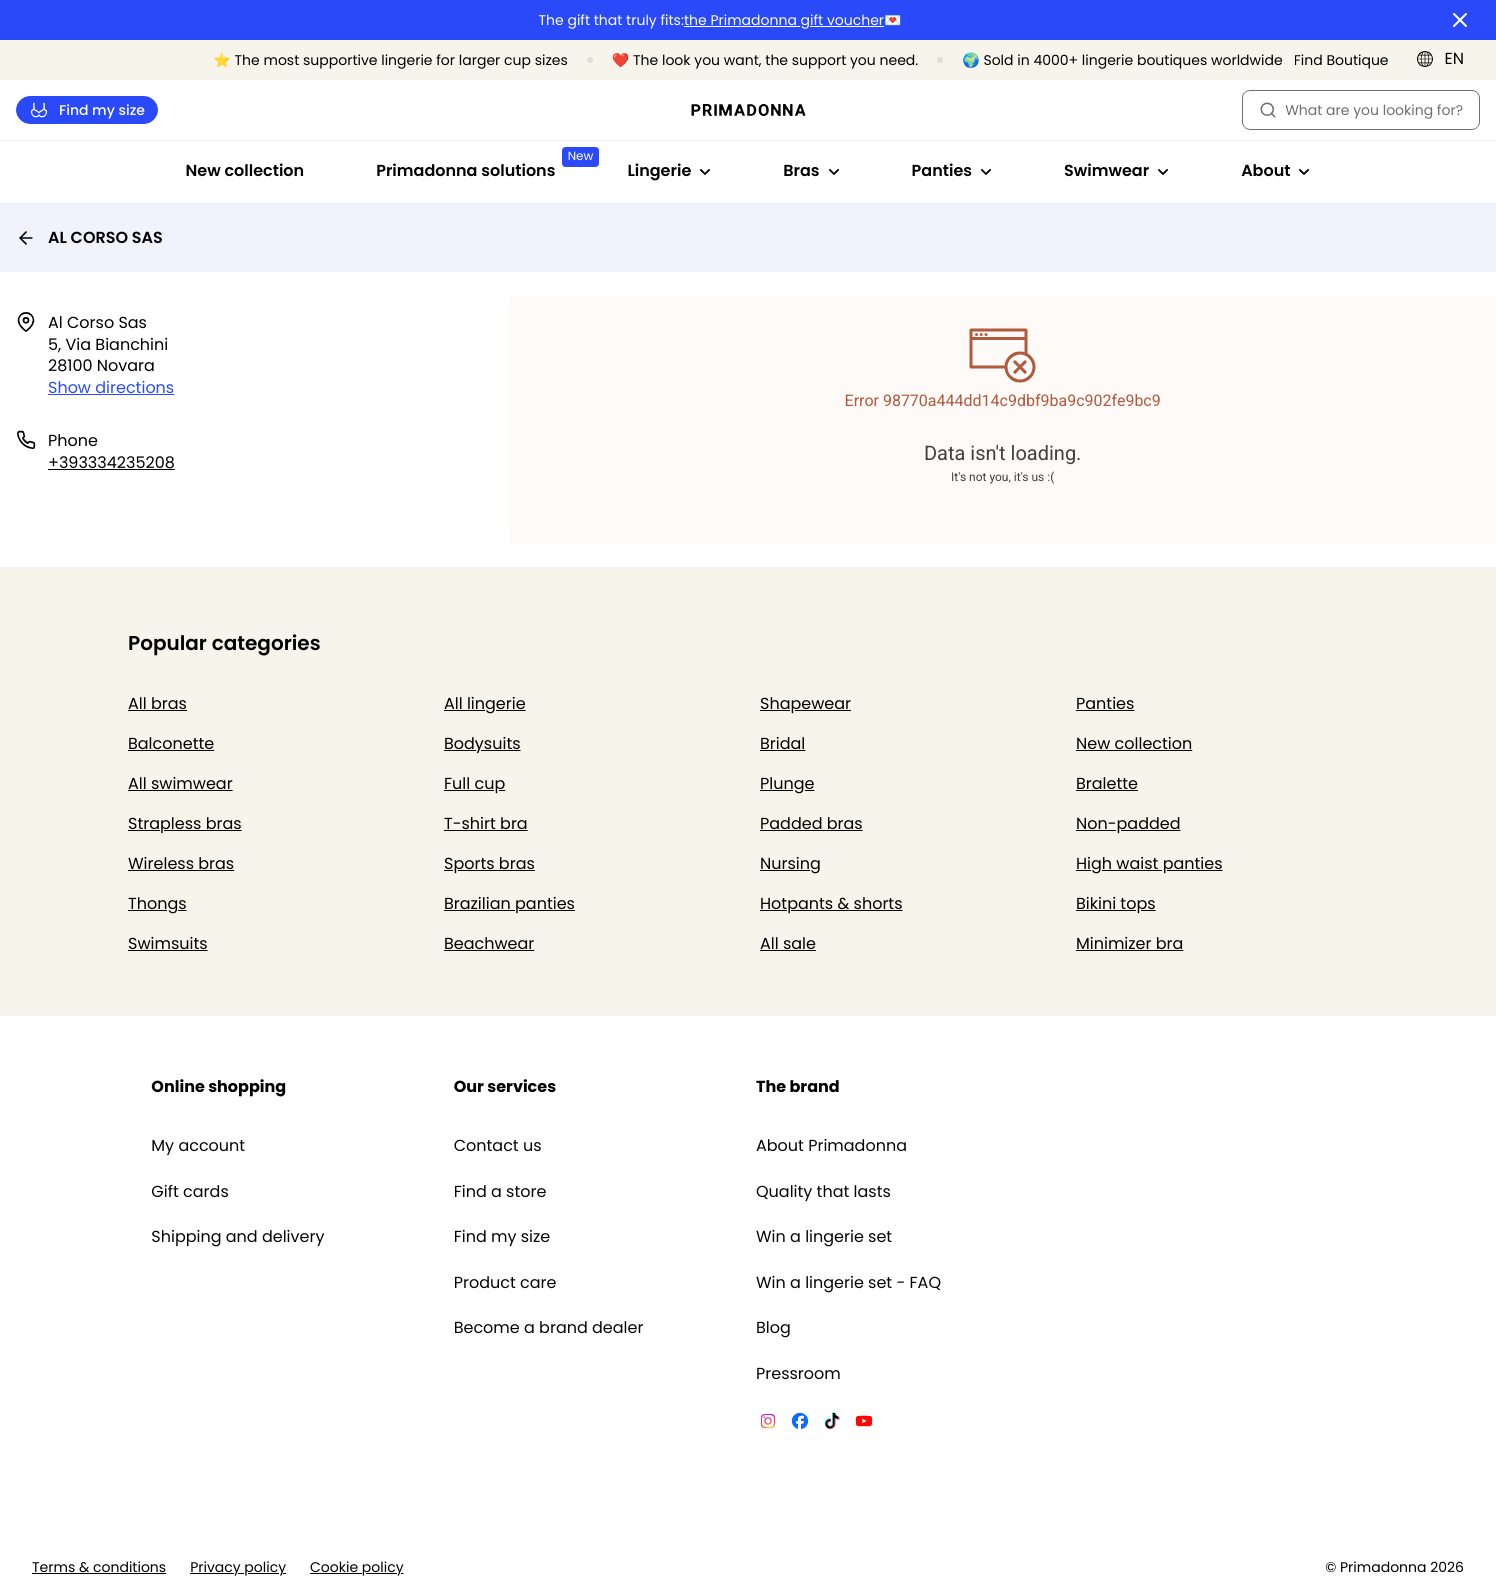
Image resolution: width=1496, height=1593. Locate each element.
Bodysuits (482, 743)
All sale (788, 943)
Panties (1105, 703)
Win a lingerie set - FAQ (848, 1283)
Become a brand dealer (549, 1328)
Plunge (787, 783)
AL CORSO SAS (89, 237)
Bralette (1107, 783)
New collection (245, 170)
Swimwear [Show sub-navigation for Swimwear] (1116, 170)
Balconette (171, 743)
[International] (1446, 59)
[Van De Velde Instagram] (768, 1424)
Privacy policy (238, 1567)
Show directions (111, 387)
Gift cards (189, 1192)
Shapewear (805, 703)
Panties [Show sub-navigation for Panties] (952, 170)
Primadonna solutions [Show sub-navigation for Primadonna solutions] (483, 164)
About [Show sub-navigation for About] (1275, 170)
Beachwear (489, 943)
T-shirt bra (486, 823)
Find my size (87, 110)
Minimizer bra (1129, 943)
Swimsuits (168, 943)
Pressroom (798, 1374)
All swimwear (180, 783)
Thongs (157, 903)
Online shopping (218, 1086)
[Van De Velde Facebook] (800, 1424)
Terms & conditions (99, 1567)
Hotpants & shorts (831, 903)
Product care (505, 1283)
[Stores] (1331, 60)
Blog (773, 1328)
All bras (157, 703)
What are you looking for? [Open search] (1361, 110)
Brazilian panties (509, 903)
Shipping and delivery (237, 1237)
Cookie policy (357, 1567)
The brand (798, 1086)
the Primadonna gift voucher (784, 20)
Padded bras (811, 823)
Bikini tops (1116, 903)
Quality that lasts (823, 1192)
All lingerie (485, 703)
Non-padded (1128, 823)
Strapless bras (185, 823)
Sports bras (489, 863)
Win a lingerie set (824, 1237)
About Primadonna (831, 1146)
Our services (505, 1086)
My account (198, 1146)
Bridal (782, 743)
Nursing (790, 863)
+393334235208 (111, 462)
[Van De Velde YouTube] (864, 1424)
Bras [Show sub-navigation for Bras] (811, 170)
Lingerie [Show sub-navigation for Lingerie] (669, 170)
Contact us (498, 1146)
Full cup (474, 783)
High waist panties (1149, 863)
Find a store (500, 1192)
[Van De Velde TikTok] (832, 1424)
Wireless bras (181, 863)
